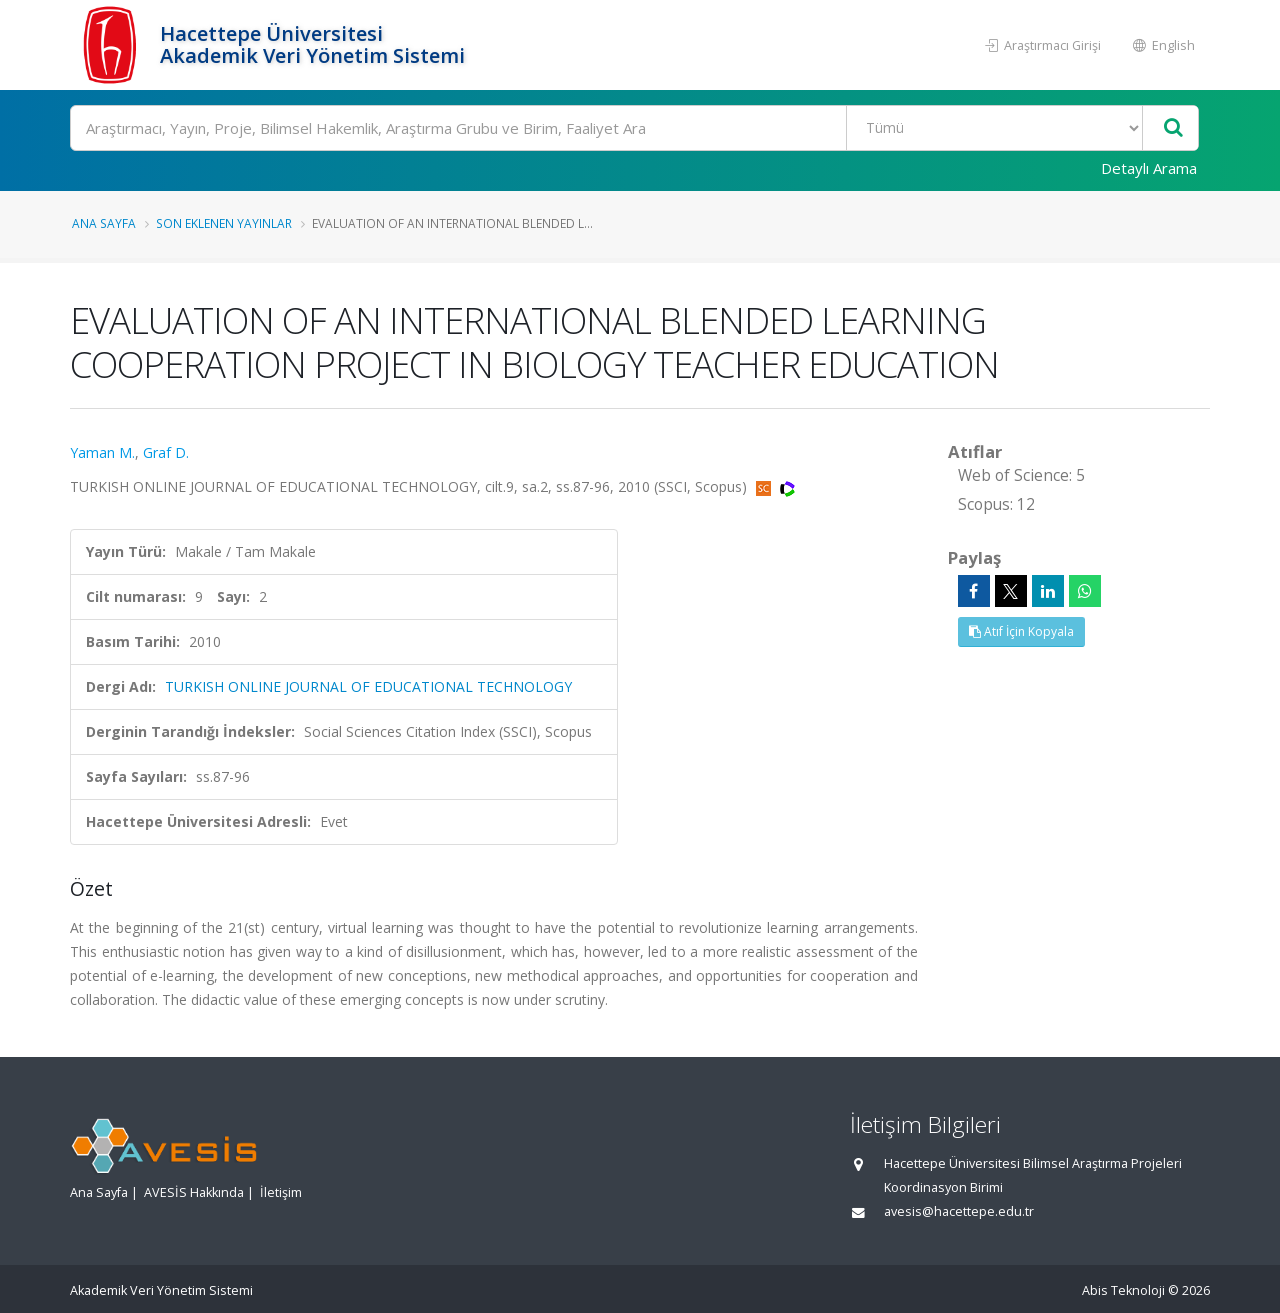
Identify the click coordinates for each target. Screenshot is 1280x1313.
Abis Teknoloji (1123, 1290)
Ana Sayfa (104, 223)
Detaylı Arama (1149, 168)
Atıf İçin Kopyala (1021, 631)
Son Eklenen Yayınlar (224, 223)
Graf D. (166, 452)
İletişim (281, 1192)
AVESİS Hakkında (194, 1192)
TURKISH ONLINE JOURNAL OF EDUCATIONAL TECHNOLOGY (368, 686)
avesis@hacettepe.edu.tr (959, 1211)
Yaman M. (102, 452)
